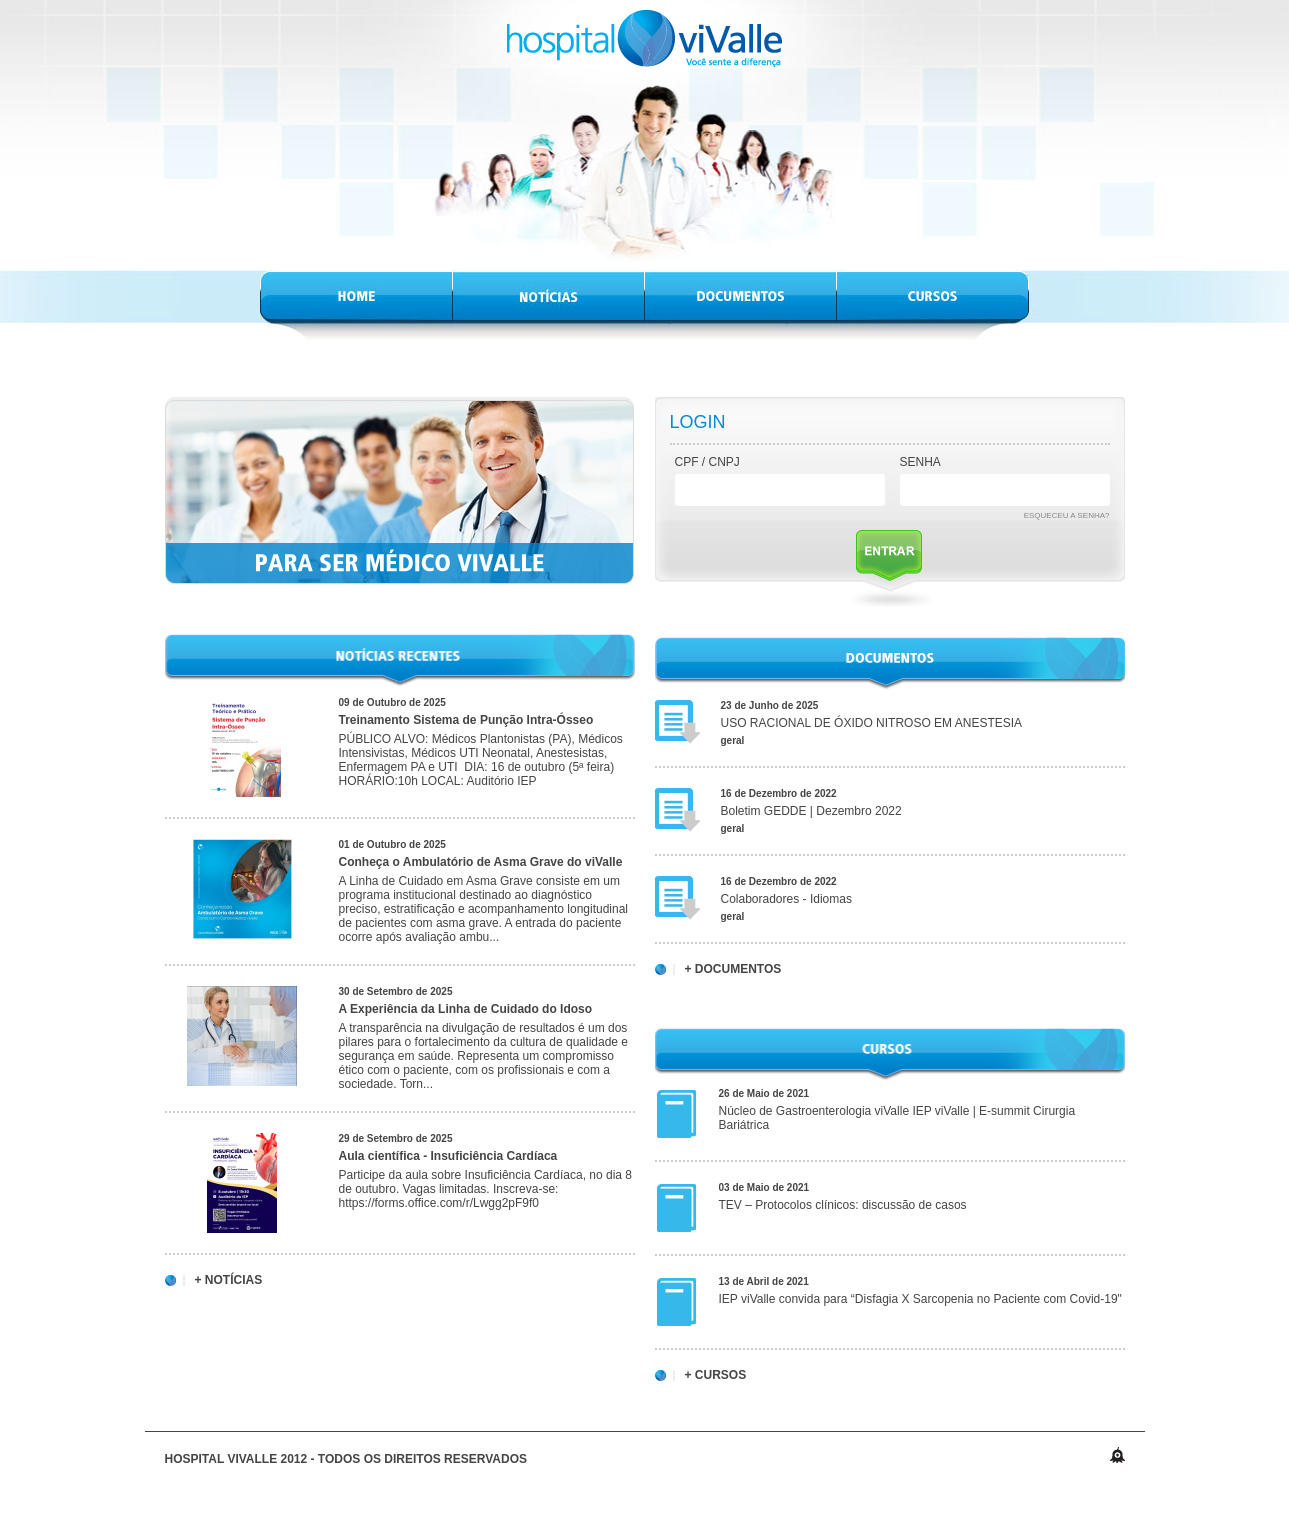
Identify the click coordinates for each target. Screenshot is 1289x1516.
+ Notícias (229, 1280)
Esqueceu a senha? (1067, 515)
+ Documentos (733, 969)
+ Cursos (716, 1375)
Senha (920, 462)
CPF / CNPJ (707, 462)
